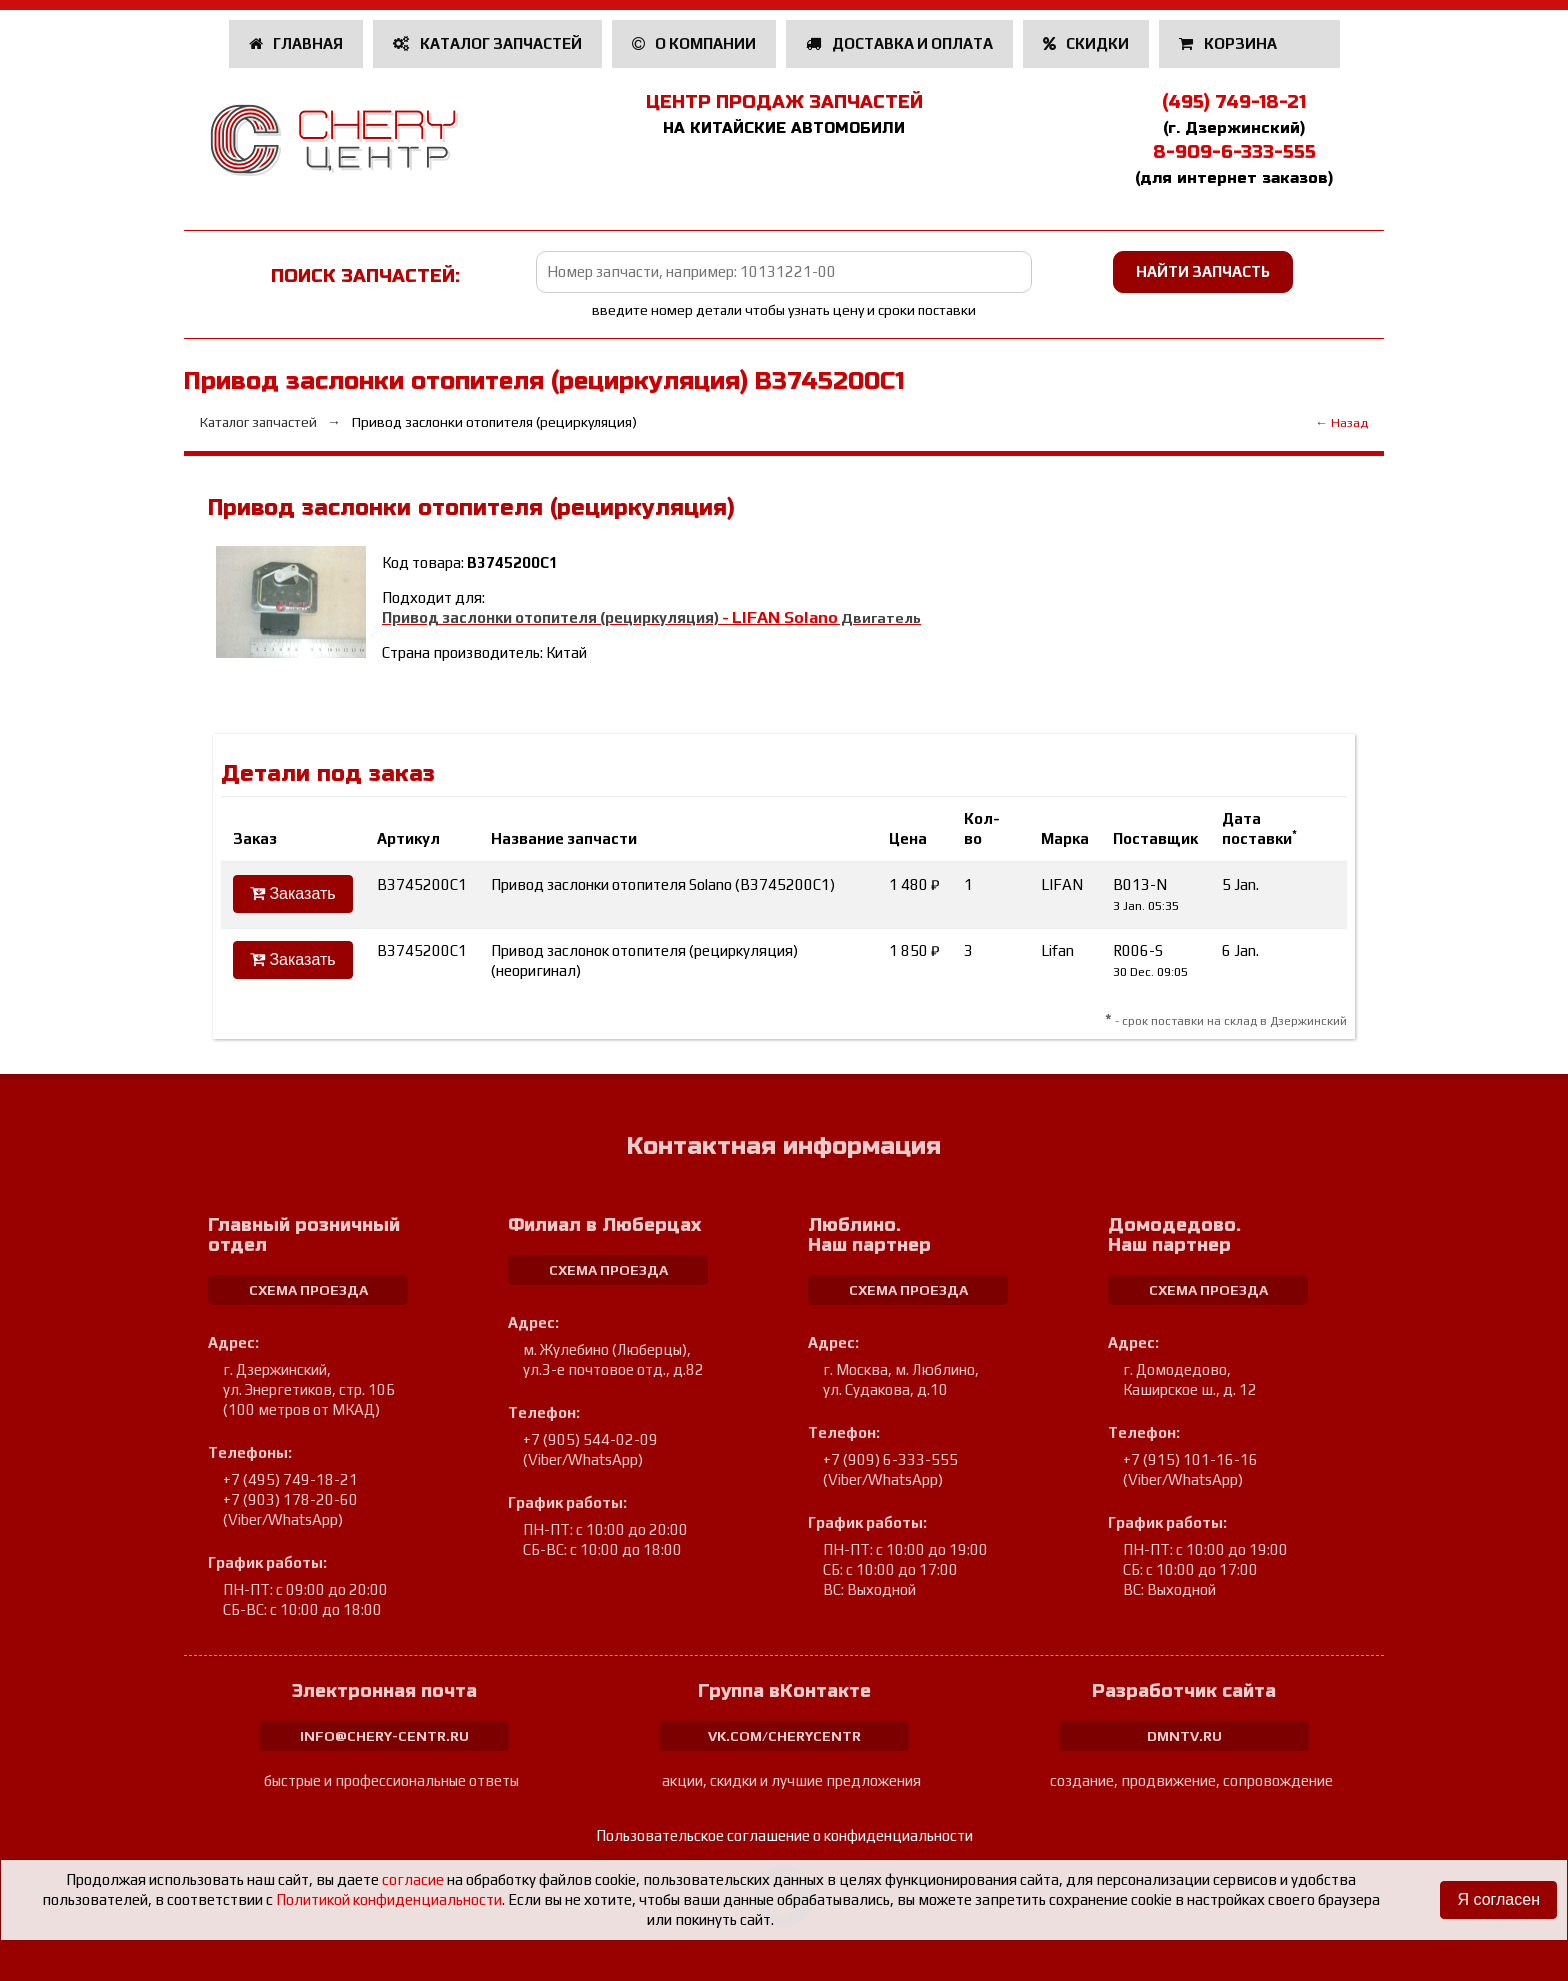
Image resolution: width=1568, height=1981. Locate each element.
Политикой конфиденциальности (389, 1899)
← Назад (1341, 422)
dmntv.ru (1184, 1736)
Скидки (1086, 43)
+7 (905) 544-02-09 (590, 1439)
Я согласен (1498, 1899)
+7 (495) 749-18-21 (290, 1479)
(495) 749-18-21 (1234, 102)
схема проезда (308, 1290)
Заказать (293, 893)
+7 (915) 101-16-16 (1190, 1459)
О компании (694, 43)
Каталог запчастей (487, 43)
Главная (296, 43)
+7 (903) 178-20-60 (290, 1499)
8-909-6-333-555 (1234, 152)
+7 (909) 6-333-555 (890, 1459)
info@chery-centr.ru (384, 1736)
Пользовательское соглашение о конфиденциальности (784, 1835)
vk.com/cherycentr (784, 1736)
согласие (413, 1879)
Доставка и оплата (899, 43)
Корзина (1229, 43)
